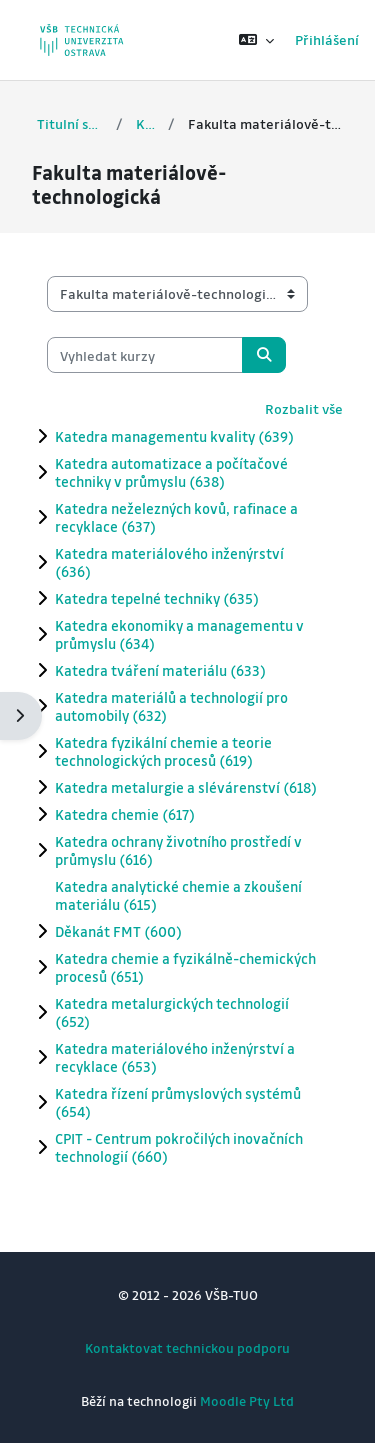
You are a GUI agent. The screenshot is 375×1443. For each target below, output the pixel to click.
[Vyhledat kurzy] (145, 355)
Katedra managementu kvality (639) (174, 436)
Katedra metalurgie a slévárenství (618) (186, 787)
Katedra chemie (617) (125, 814)
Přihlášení (327, 39)
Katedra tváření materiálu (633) (160, 670)
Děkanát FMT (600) (118, 931)
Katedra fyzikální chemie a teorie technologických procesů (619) (163, 751)
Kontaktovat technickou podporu (187, 1347)
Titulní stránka (70, 123)
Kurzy (145, 123)
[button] (256, 40)
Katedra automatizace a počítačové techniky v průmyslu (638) (171, 472)
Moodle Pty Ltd (247, 1400)
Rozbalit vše (304, 408)
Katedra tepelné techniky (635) (157, 598)
